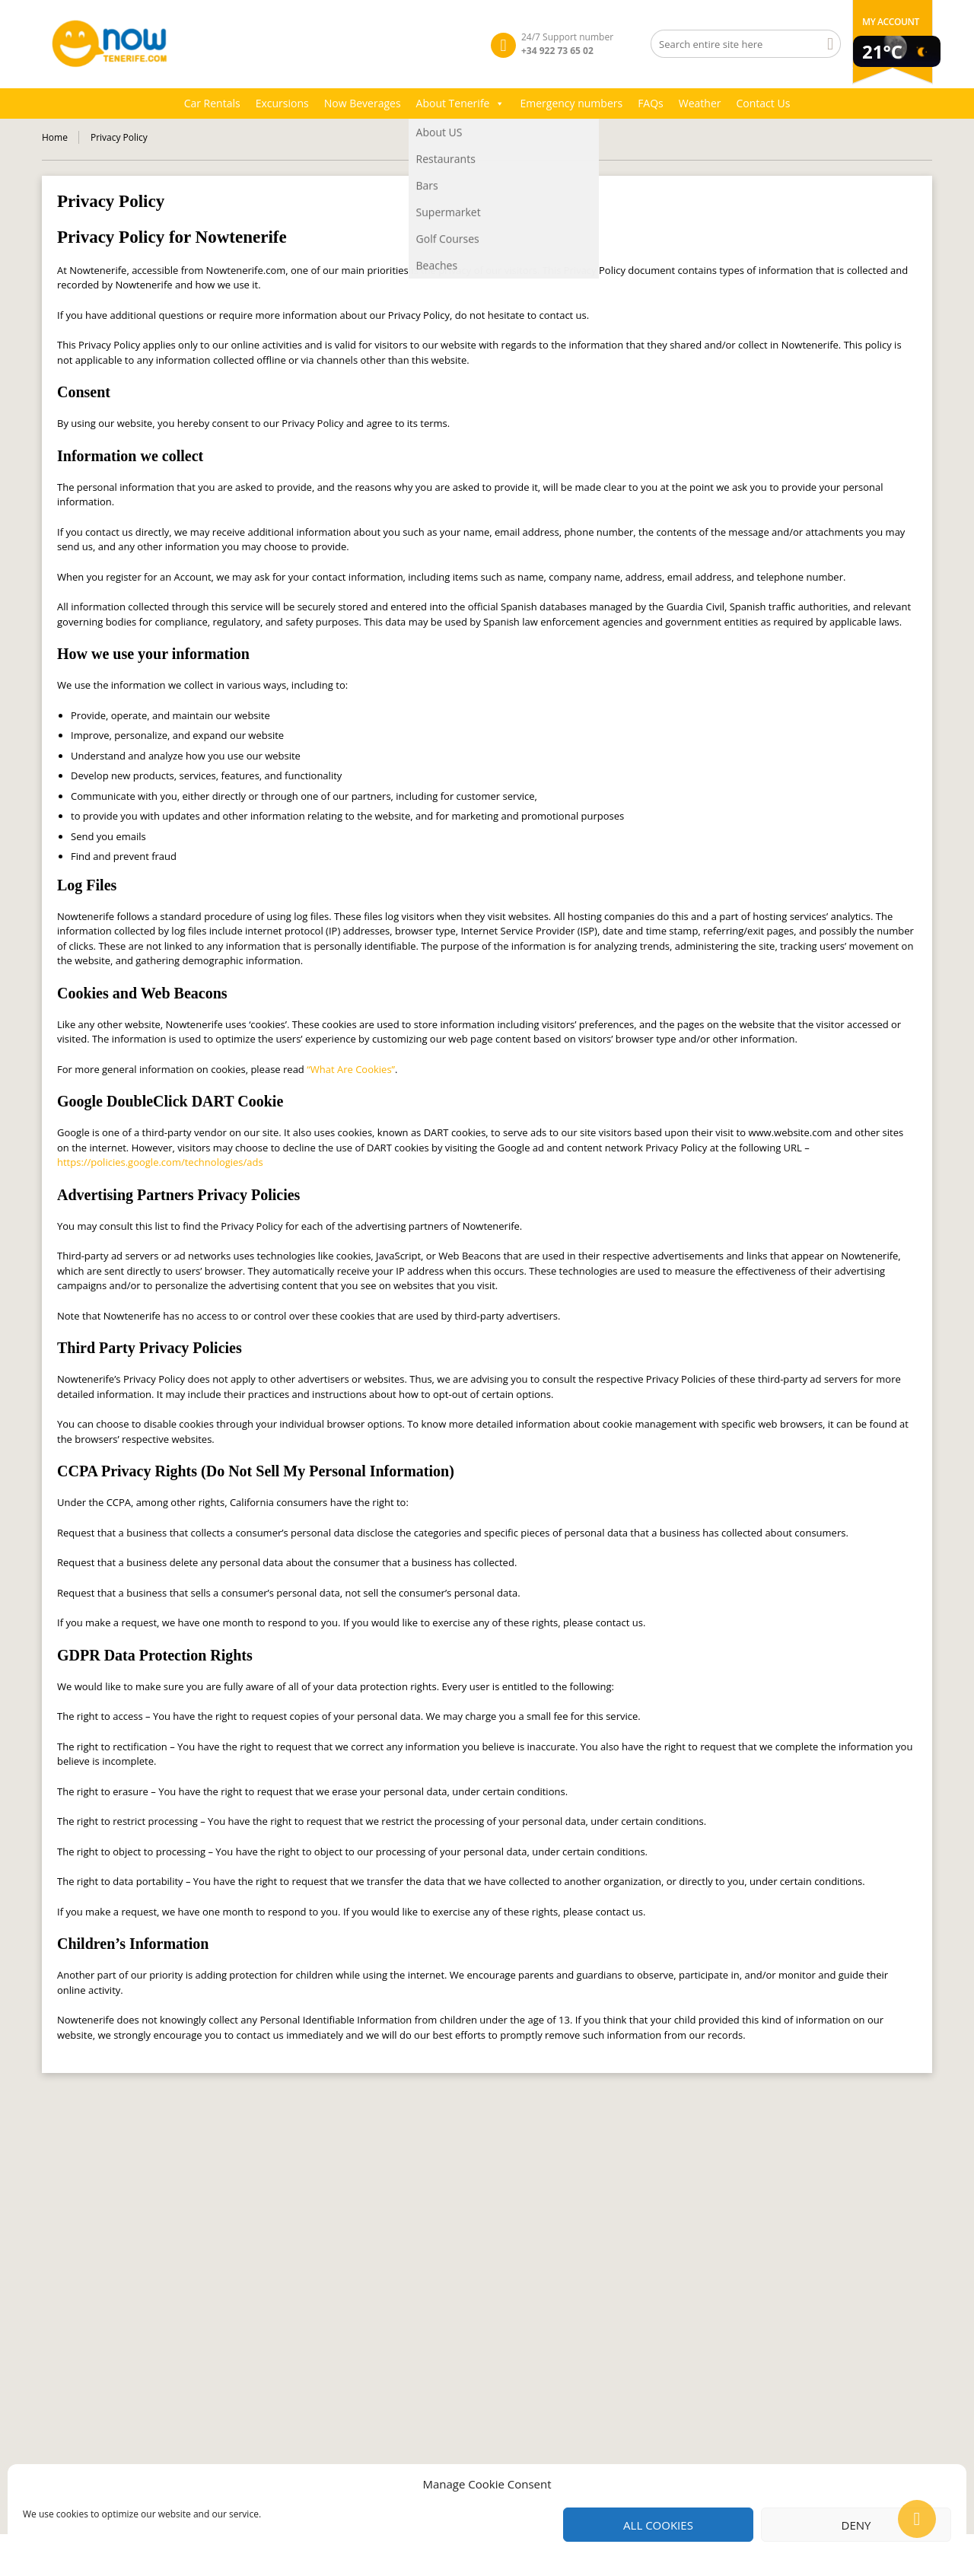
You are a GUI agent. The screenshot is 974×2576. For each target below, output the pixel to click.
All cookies (658, 2525)
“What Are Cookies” (351, 1069)
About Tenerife (460, 103)
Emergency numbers (571, 103)
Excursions (282, 103)
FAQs (651, 103)
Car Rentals (212, 103)
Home (55, 137)
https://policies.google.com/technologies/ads (160, 1162)
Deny (856, 2525)
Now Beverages (362, 103)
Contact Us (764, 103)
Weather (700, 103)
